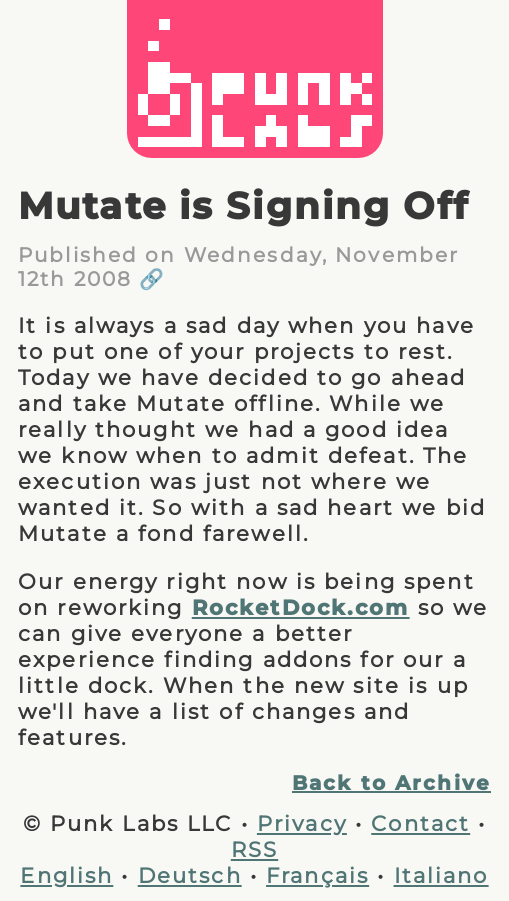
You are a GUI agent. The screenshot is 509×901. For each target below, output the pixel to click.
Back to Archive (391, 783)
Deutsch (190, 875)
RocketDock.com (301, 607)
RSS (254, 849)
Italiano (441, 875)
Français (317, 875)
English (66, 875)
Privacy (302, 823)
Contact (420, 823)
